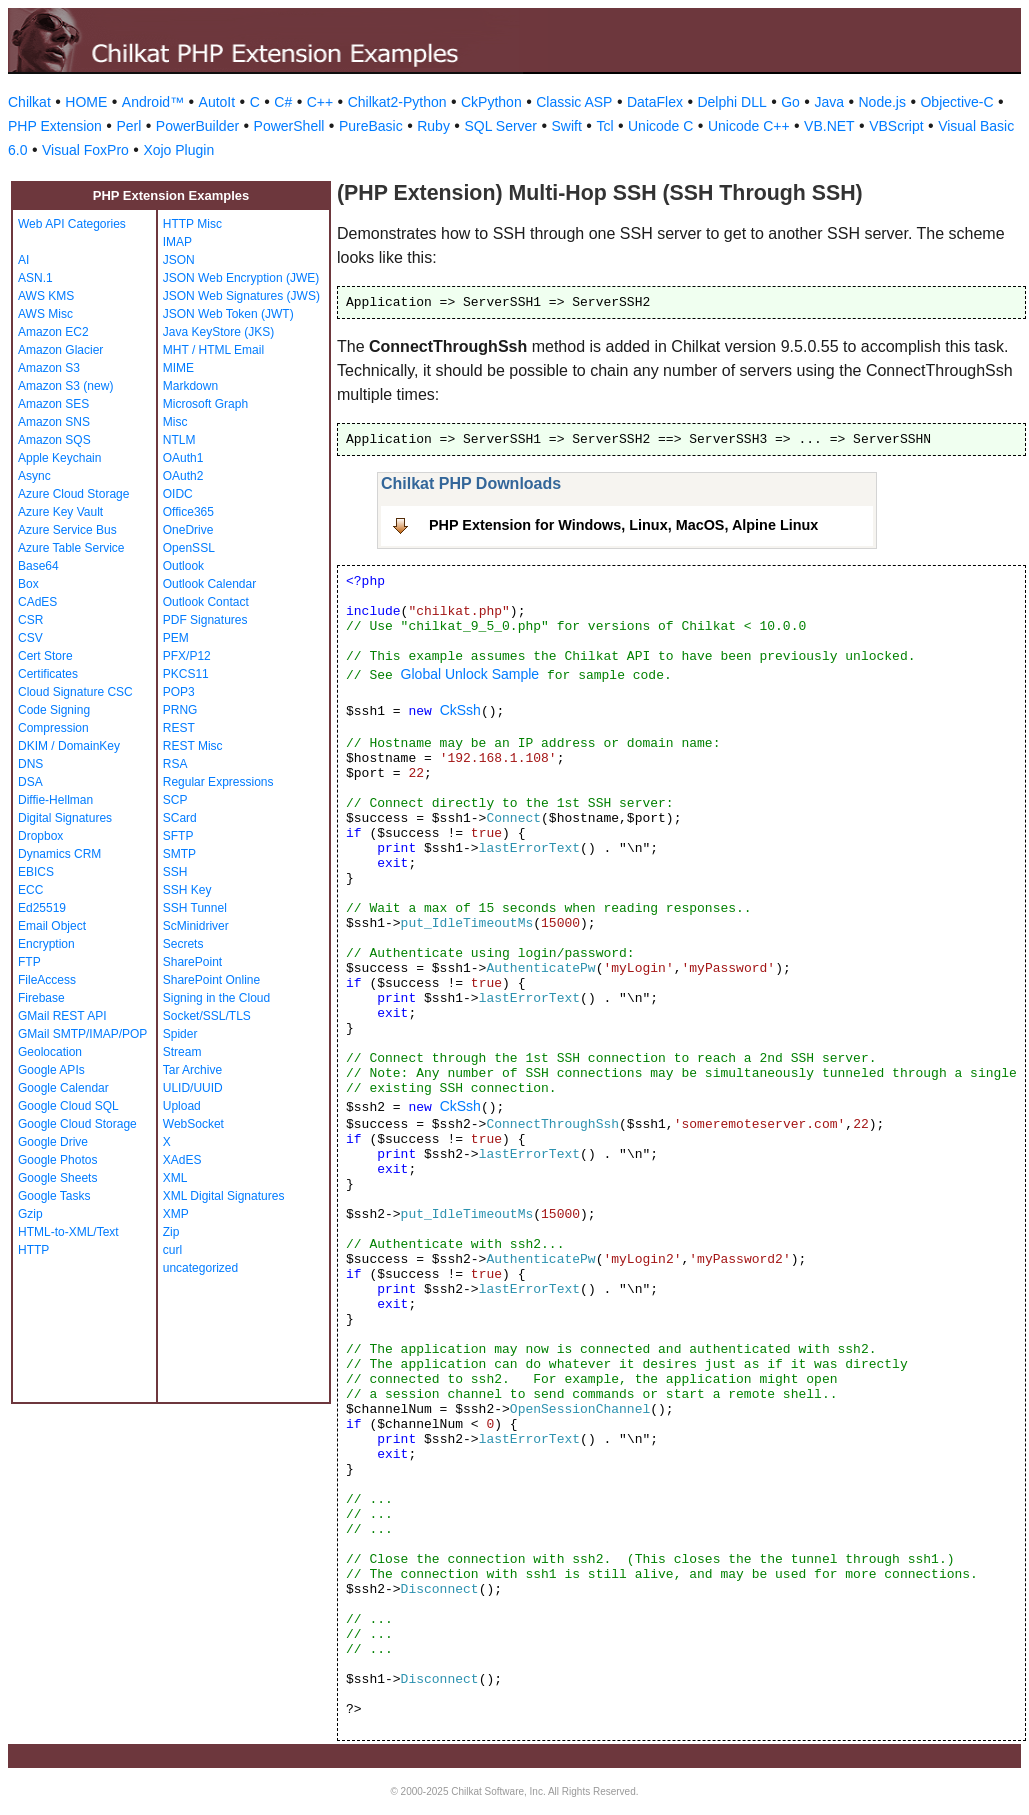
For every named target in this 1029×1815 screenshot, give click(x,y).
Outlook (183, 566)
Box (28, 584)
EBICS (36, 872)
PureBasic (371, 126)
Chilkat (29, 102)
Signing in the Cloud (216, 998)
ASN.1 (35, 278)
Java (829, 102)
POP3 (179, 692)
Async (34, 476)
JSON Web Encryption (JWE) (241, 278)
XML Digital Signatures (224, 1196)
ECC (30, 890)
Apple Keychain (59, 458)
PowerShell (289, 126)
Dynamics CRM (59, 854)
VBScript (896, 126)
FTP (29, 962)
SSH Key (187, 890)
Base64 (38, 566)
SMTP (179, 854)
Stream (182, 1052)
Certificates (48, 674)
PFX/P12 (187, 656)
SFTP (178, 836)
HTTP (33, 1250)
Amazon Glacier (60, 350)
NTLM (179, 440)
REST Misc (193, 746)
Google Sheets (57, 1178)
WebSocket (193, 1124)
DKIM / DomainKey (69, 746)
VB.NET (829, 126)
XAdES (182, 1160)
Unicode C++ (749, 126)
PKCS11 (186, 674)
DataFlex (655, 102)
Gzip (30, 1214)
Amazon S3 (49, 368)
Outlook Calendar (209, 584)
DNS (30, 764)
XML (175, 1178)
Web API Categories (72, 224)
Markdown (190, 386)
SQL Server (500, 126)
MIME (178, 368)
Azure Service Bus (67, 530)
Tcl (604, 126)
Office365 (188, 512)
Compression (53, 728)
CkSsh (460, 710)
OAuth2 (183, 476)
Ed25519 (42, 908)
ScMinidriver (196, 926)
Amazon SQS (54, 440)
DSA (30, 782)
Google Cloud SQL (68, 1106)
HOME (86, 102)
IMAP (177, 242)
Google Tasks (54, 1196)
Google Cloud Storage (77, 1124)
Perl (128, 126)
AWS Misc (45, 314)
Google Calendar (63, 1088)
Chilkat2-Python (397, 102)
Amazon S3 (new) (65, 386)
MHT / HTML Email (213, 350)
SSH (175, 872)
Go (790, 102)
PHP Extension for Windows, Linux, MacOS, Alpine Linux (623, 525)
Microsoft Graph (205, 404)
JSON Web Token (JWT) (228, 314)
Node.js (882, 102)
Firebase (41, 998)
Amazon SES (53, 404)
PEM (176, 638)
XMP (176, 1214)
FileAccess (47, 980)
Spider (180, 1034)
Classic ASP (574, 102)
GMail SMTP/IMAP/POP (82, 1034)
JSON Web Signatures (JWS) (241, 296)
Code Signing (54, 710)
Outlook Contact (206, 602)
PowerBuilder (197, 126)
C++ (320, 102)
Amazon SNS (54, 422)
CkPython (491, 102)
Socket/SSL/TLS (207, 1016)
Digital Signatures (65, 818)
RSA (175, 764)
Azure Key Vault (60, 512)
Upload (182, 1106)
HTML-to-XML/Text (68, 1232)
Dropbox (40, 836)
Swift (567, 126)
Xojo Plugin (178, 150)
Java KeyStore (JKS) (218, 332)
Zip (171, 1232)
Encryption (46, 944)
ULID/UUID (193, 1088)
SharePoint (192, 962)
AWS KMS (46, 296)
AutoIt (217, 102)
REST (179, 728)
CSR (30, 620)
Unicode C (660, 126)
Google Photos (57, 1160)
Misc (175, 422)
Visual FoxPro (85, 150)
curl (172, 1250)
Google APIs (51, 1070)
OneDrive (188, 530)
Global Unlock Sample (470, 674)
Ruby (433, 126)
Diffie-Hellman (55, 800)
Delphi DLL (731, 102)
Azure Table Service (71, 548)
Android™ (153, 102)
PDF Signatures (205, 620)
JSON (179, 260)
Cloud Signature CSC (75, 692)
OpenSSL (189, 548)
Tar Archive (192, 1070)
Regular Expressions (218, 782)
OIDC (178, 494)
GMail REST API (62, 1016)
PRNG (180, 710)
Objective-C (956, 102)
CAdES (37, 602)
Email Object (52, 926)
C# (283, 102)
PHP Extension (55, 126)
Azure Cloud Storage (73, 494)
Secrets (183, 944)
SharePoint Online (211, 980)
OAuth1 (183, 458)
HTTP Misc (192, 224)
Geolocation (50, 1052)
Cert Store (45, 656)
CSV (30, 638)
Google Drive (53, 1142)
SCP (175, 800)
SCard (180, 818)
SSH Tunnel (195, 908)
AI (23, 260)
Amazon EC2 (53, 332)
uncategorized (200, 1268)
